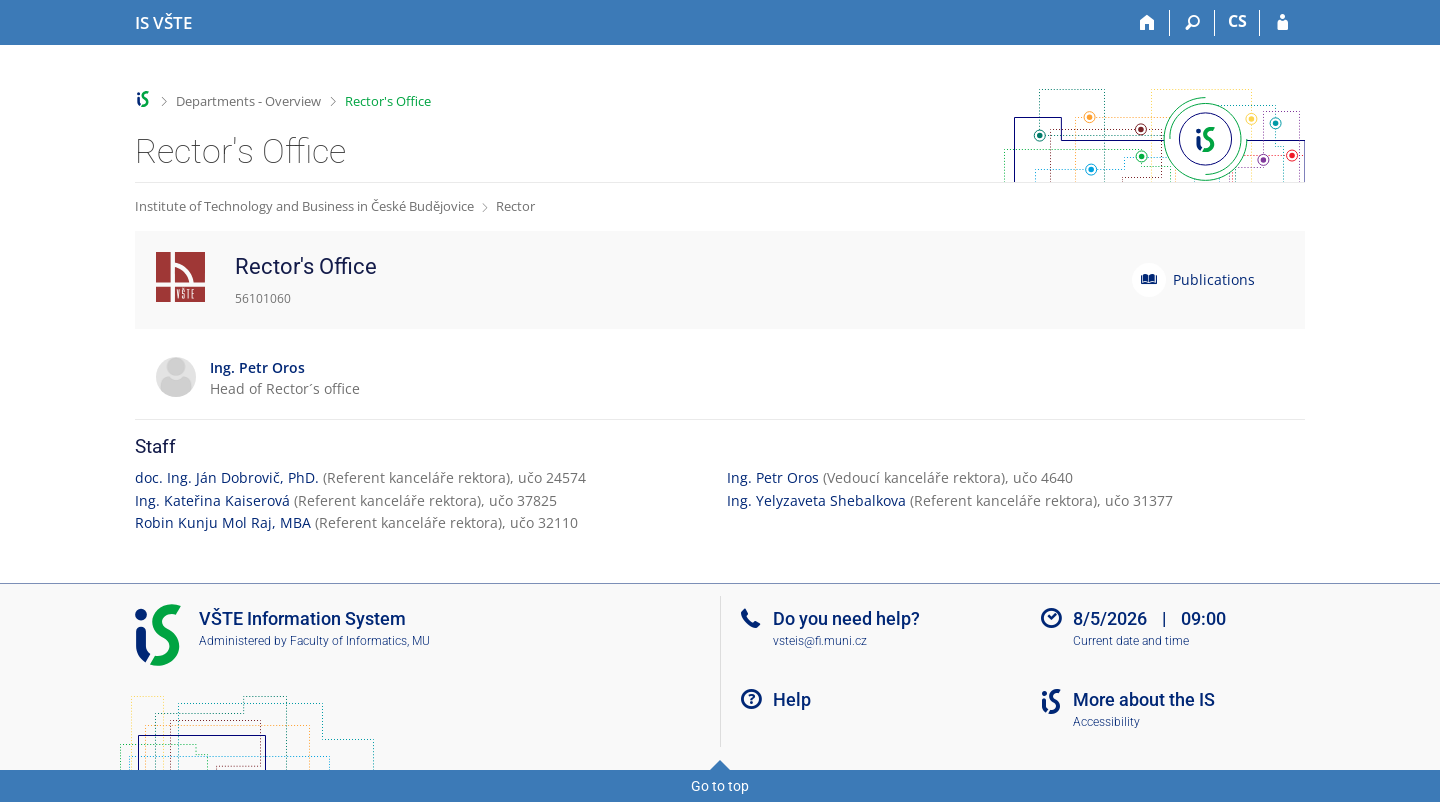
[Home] (1147, 23)
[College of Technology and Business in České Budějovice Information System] (163, 23)
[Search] (1192, 23)
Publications (1214, 279)
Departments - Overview (248, 101)
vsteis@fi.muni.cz (820, 641)
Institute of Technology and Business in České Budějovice (304, 206)
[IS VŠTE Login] (1282, 23)
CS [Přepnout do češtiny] (1237, 21)
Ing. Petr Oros (773, 477)
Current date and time (1131, 641)
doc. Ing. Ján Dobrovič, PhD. (227, 477)
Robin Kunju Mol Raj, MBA (223, 522)
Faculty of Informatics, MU (360, 641)
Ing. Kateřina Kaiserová (212, 500)
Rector (515, 206)
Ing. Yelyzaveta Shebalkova (816, 500)
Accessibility (1106, 722)
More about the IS (1144, 699)
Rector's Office (388, 101)
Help (792, 699)
